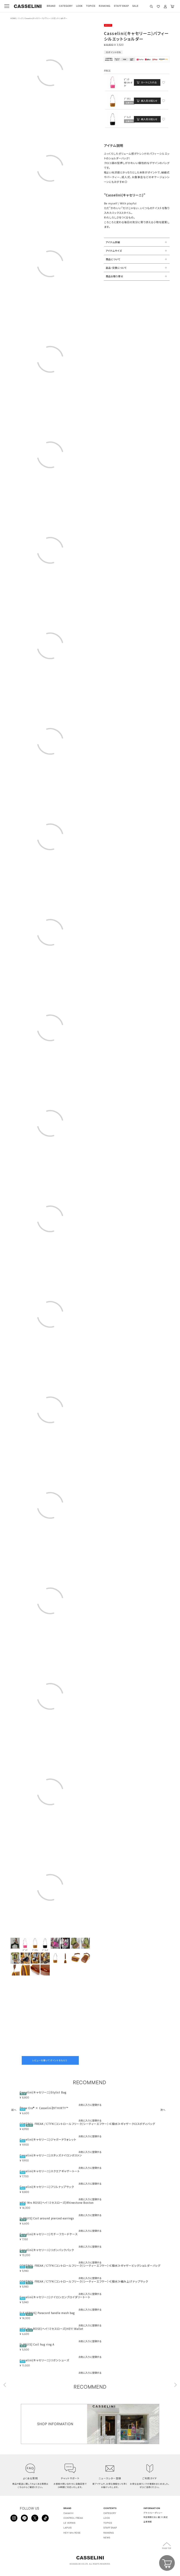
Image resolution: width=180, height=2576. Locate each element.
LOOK (79, 6)
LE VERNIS (69, 2523)
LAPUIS (67, 2528)
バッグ (20, 18)
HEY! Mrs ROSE (72, 2533)
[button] (14, 2110)
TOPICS (90, 6)
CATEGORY (66, 6)
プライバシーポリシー (152, 2513)
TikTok (45, 2518)
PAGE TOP (166, 2549)
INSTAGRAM (13, 2518)
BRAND (51, 6)
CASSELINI (28, 6)
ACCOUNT (165, 6)
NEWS (106, 2538)
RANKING (104, 6)
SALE (135, 6)
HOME (13, 18)
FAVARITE (158, 6)
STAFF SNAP (121, 6)
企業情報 (147, 2522)
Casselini (68, 2513)
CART (172, 6)
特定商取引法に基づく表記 (155, 2518)
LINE (24, 2518)
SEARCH (151, 6)
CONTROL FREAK (73, 2518)
